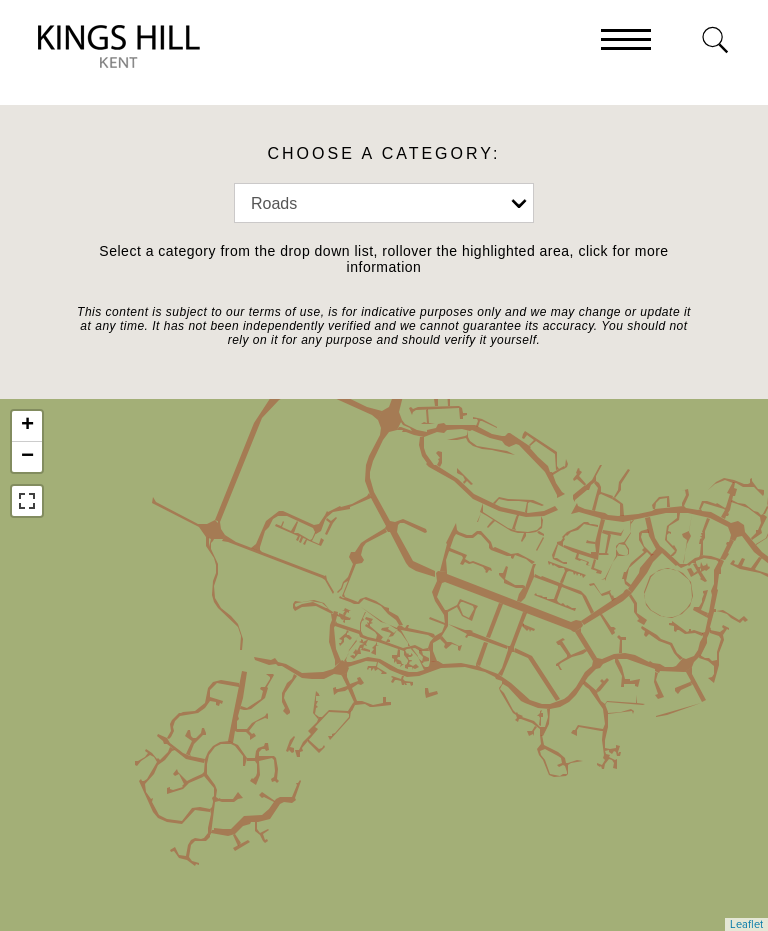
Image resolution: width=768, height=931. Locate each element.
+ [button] (27, 426)
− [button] (27, 457)
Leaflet (746, 924)
